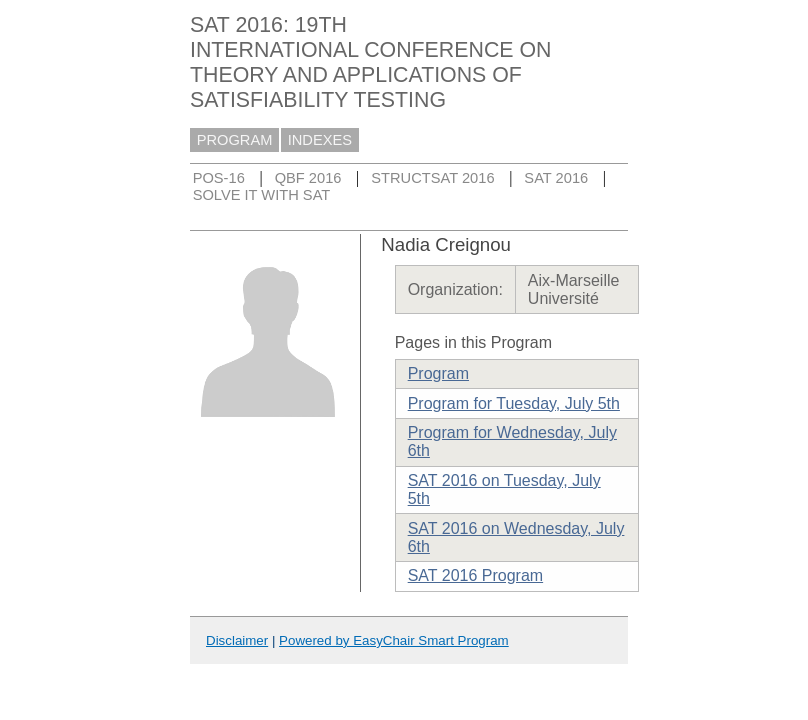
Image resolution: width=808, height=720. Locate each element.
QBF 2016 (308, 178)
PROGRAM (235, 140)
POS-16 (219, 178)
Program (438, 373)
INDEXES (320, 140)
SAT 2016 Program (475, 575)
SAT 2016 (556, 178)
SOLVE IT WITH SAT (262, 195)
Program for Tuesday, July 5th (514, 403)
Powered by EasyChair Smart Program (394, 640)
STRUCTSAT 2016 (432, 178)
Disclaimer (237, 640)
